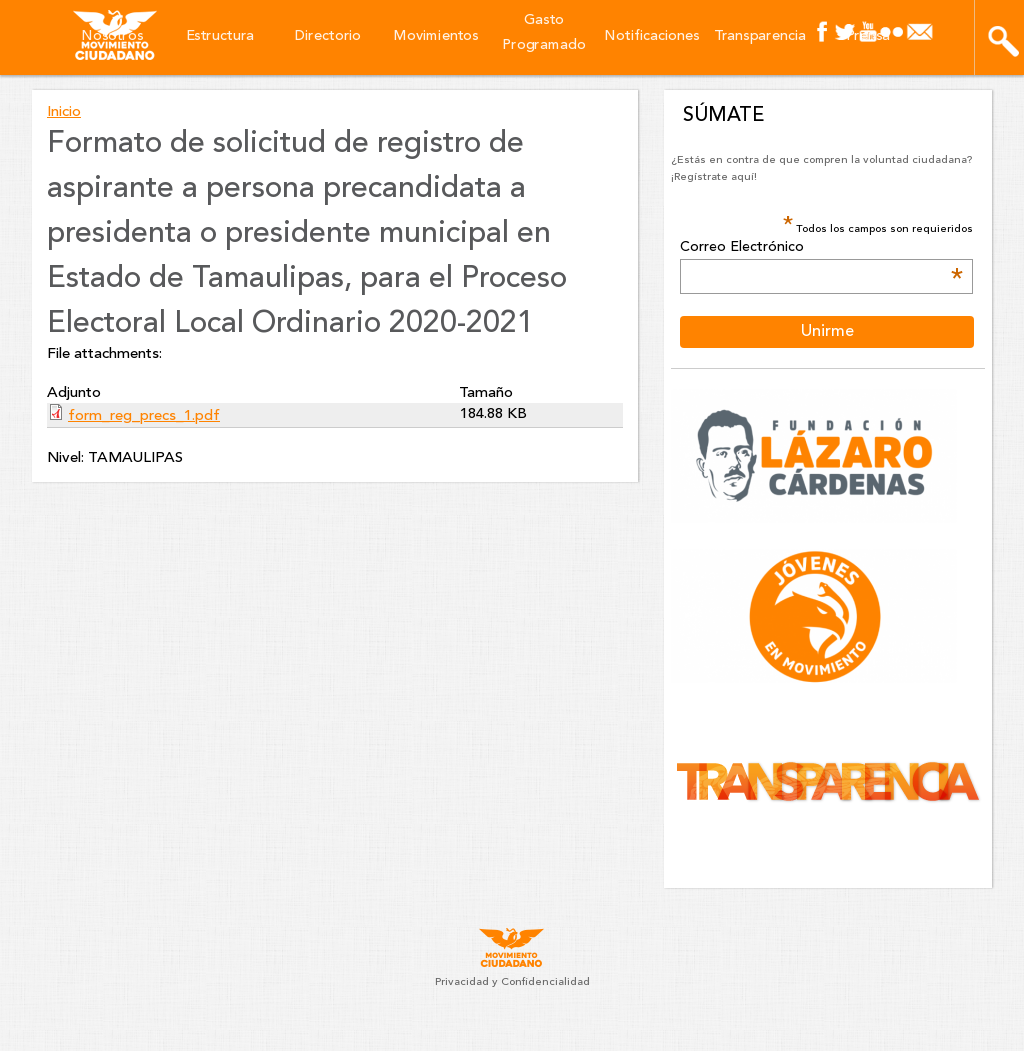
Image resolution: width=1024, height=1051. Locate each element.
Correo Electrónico (821, 248)
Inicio (64, 112)
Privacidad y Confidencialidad (512, 982)
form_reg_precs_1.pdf (144, 416)
